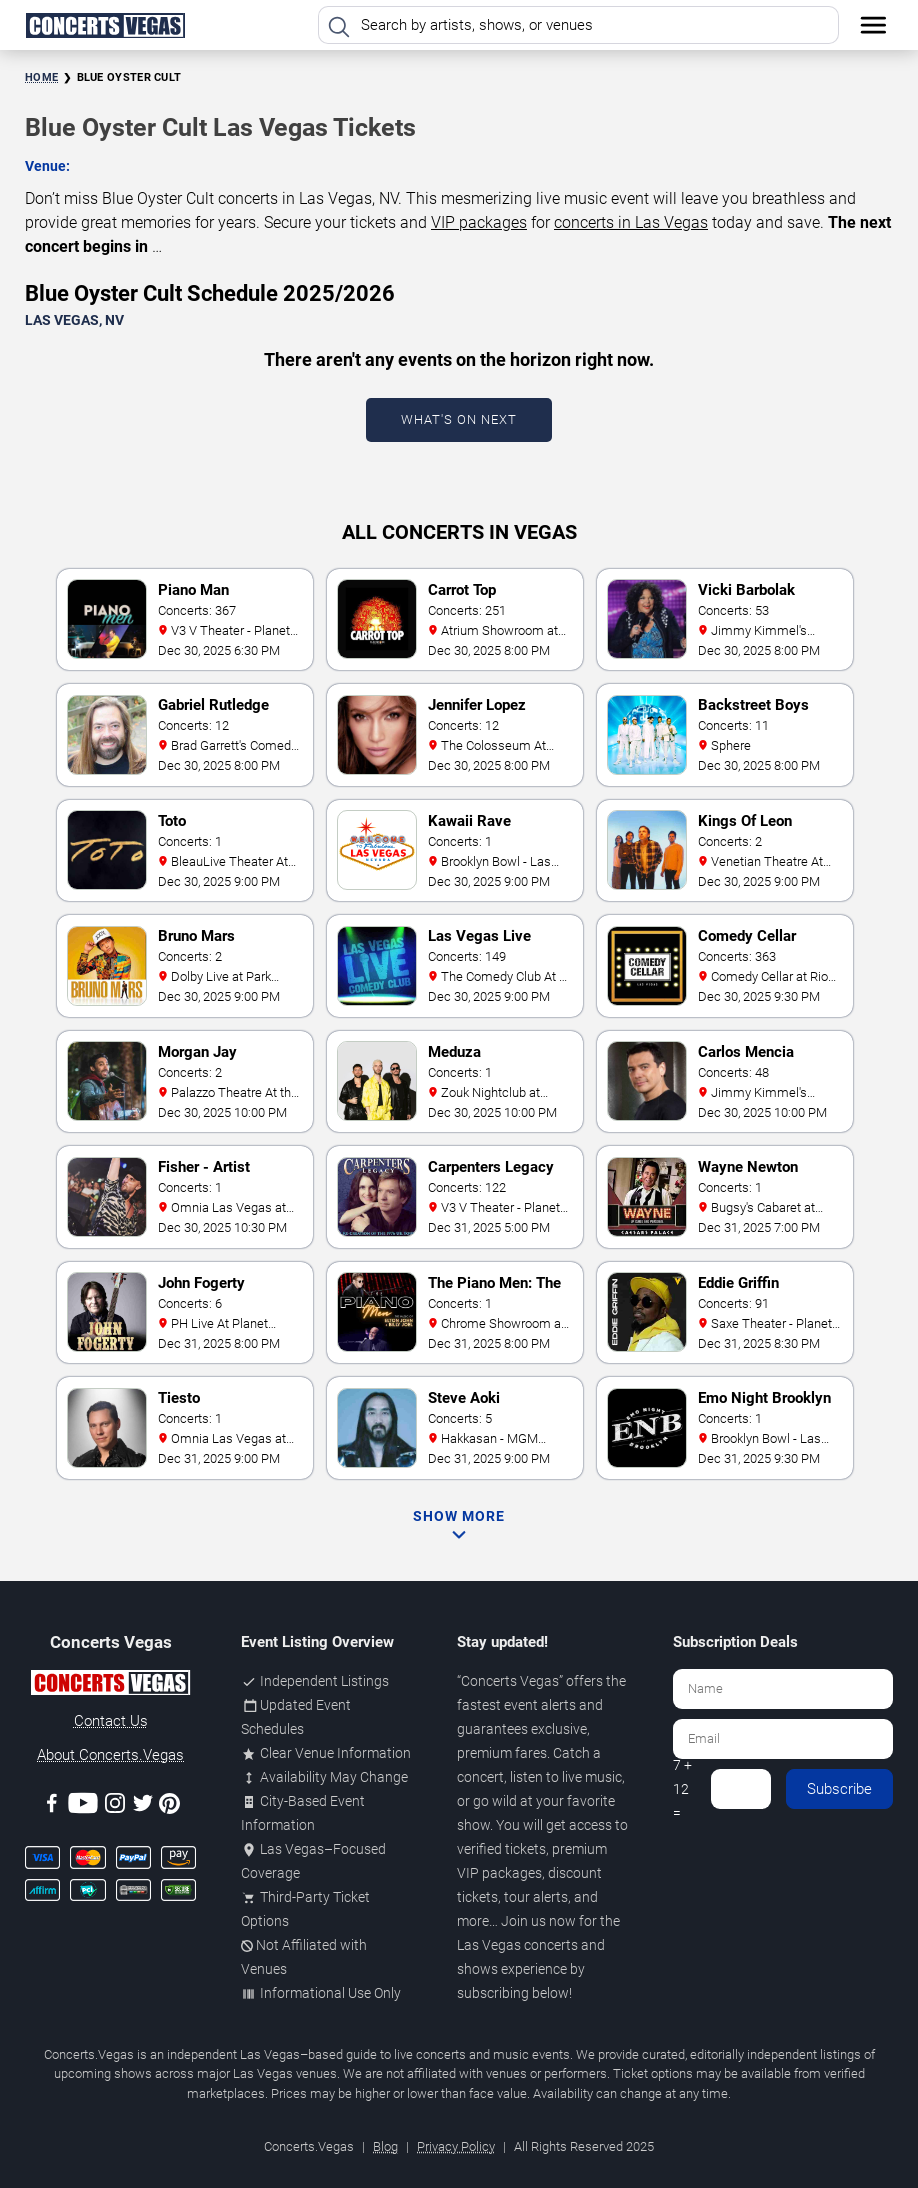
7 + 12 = (682, 1789)
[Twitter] (143, 1806)
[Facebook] (52, 1806)
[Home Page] (105, 25)
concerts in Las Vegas (631, 222)
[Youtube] (83, 1806)
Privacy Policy (456, 2146)
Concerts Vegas (510, 1681)
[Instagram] (115, 1806)
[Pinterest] (169, 1807)
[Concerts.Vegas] (110, 1686)
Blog (385, 2146)
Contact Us (111, 1721)
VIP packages (479, 222)
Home (41, 77)
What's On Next (459, 419)
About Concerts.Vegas (110, 1755)
